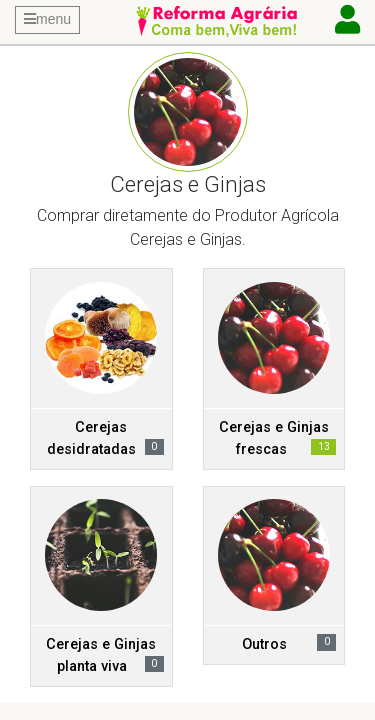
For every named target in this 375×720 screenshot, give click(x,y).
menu (47, 19)
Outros (264, 644)
